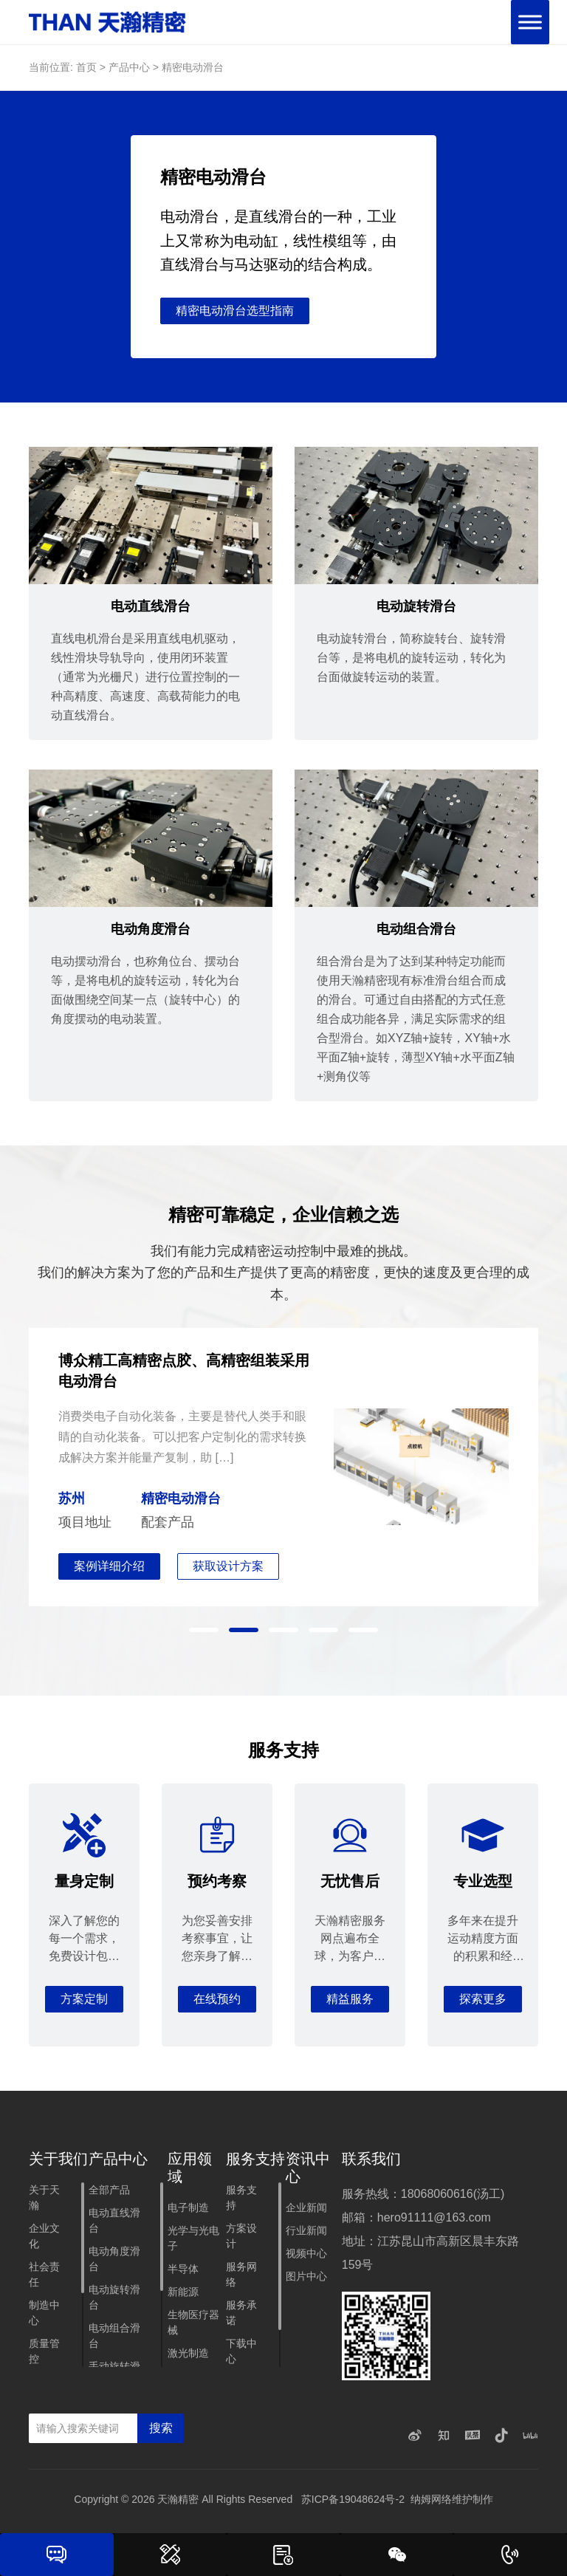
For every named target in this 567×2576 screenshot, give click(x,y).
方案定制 (84, 2001)
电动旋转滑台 (114, 2299)
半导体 (183, 2271)
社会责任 (44, 2276)
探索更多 (482, 2001)
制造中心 (44, 2315)
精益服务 (350, 2001)
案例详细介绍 (109, 1567)
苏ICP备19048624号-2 (353, 2501)
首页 (86, 67)
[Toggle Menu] (530, 22)
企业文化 (44, 2238)
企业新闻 (306, 2210)
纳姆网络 (431, 2501)
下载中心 (241, 2353)
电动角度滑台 (114, 2261)
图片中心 (306, 2278)
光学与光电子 (193, 2240)
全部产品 (109, 2192)
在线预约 (217, 2001)
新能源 (183, 2294)
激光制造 (188, 2355)
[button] (204, 1631)
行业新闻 (306, 2232)
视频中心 (306, 2255)
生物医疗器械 (193, 2324)
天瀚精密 (178, 2501)
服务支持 (241, 2199)
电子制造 (188, 2210)
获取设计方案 (228, 1567)
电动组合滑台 (114, 2337)
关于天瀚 (44, 2199)
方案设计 (241, 2238)
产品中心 (129, 67)
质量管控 (44, 2353)
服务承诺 (241, 2315)
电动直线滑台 (114, 2222)
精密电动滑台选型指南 (235, 312)
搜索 (161, 2430)
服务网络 (241, 2276)
